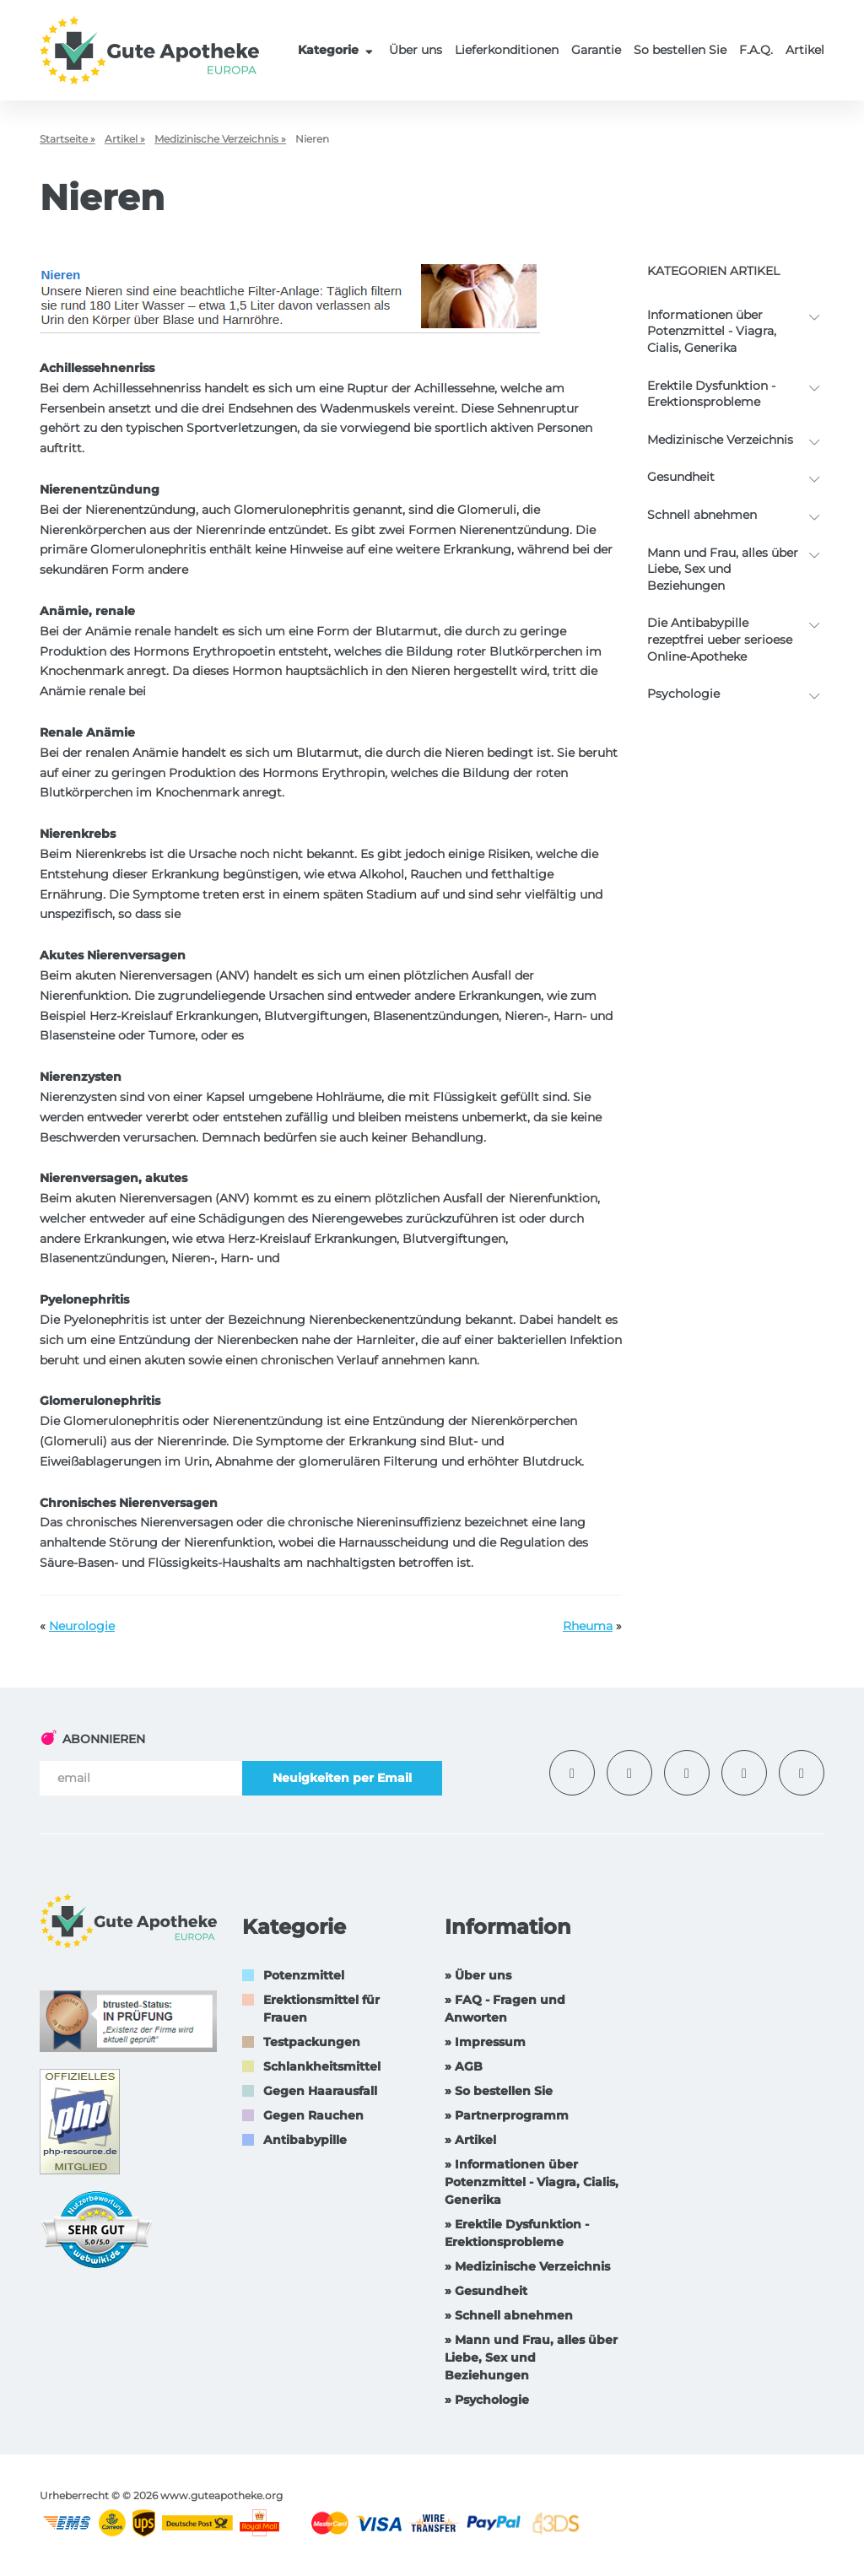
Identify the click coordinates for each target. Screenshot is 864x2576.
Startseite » (67, 138)
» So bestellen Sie (499, 2090)
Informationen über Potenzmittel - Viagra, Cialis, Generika (711, 331)
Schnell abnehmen (702, 514)
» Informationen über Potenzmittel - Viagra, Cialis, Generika (531, 2182)
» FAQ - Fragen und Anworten (505, 2008)
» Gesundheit (486, 2290)
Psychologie (683, 693)
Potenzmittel (303, 1975)
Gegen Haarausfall (320, 2090)
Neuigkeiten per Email (342, 1777)
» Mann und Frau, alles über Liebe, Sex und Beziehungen (531, 2357)
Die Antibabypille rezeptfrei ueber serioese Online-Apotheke (719, 639)
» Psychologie (487, 2399)
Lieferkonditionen (507, 49)
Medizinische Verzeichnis (720, 439)
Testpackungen (311, 2041)
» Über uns (478, 1975)
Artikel (805, 49)
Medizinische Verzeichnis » (220, 138)
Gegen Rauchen (313, 2115)
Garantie (596, 49)
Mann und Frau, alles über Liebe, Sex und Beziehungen (722, 569)
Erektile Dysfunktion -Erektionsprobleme (711, 394)
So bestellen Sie (680, 49)
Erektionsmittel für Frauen (321, 2008)
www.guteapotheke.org (221, 2495)
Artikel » (125, 138)
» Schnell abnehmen (509, 2315)
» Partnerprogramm (507, 2115)
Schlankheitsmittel (322, 2066)
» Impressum (485, 2041)
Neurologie (82, 1626)
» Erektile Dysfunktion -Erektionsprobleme (517, 2233)
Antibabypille (305, 2139)
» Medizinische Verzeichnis (527, 2266)
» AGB (464, 2066)
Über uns (415, 49)
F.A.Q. (756, 49)
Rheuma (588, 1626)
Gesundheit (681, 476)
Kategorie (337, 49)
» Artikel (470, 2139)
